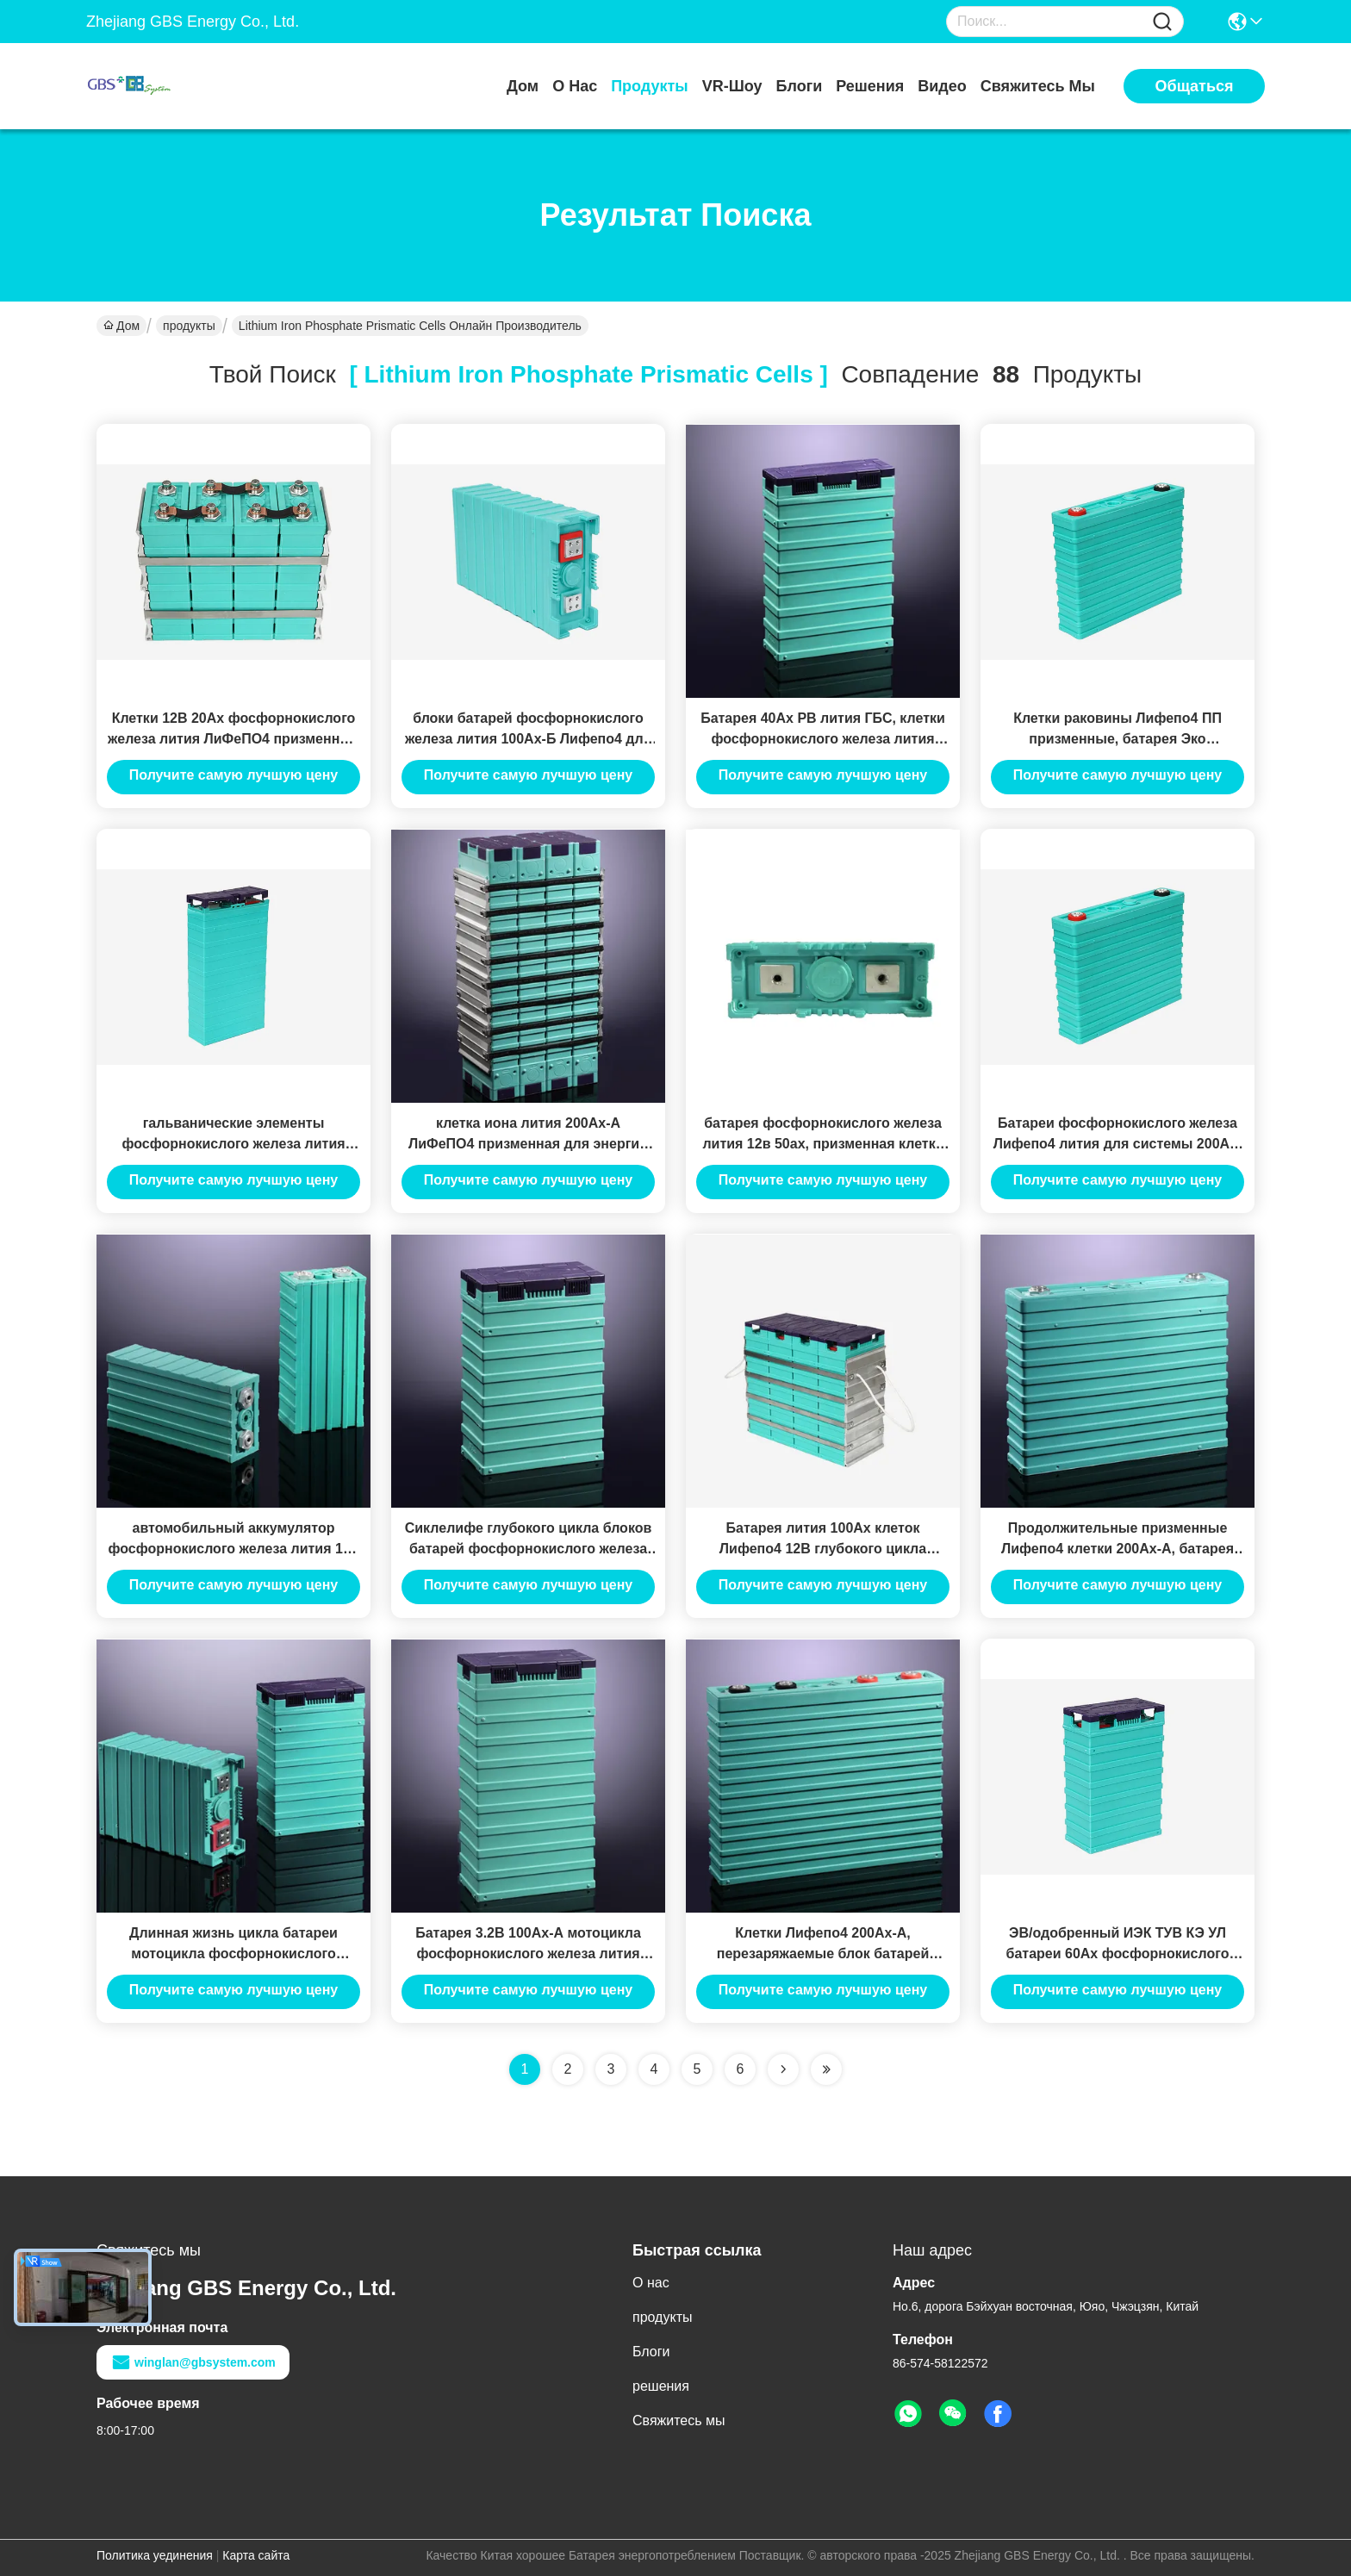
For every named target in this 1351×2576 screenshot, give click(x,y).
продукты (649, 86)
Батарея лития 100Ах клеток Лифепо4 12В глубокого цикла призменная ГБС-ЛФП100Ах (822, 1549)
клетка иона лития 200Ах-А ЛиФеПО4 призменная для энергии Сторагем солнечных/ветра (528, 1144)
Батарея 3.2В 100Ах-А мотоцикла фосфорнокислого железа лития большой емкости (528, 1954)
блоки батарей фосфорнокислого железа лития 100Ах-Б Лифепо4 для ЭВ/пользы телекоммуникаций (528, 739)
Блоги (799, 86)
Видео (942, 86)
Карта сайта (256, 2555)
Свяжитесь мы (1038, 86)
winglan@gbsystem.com (193, 2362)
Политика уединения (154, 2555)
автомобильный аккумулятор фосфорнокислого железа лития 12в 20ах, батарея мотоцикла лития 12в (233, 1549)
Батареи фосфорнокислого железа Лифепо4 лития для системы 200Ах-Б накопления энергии (1117, 1144)
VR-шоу (732, 86)
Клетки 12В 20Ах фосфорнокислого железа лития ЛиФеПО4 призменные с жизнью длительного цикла (233, 739)
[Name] (1162, 22)
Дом (523, 86)
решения (870, 86)
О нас (574, 86)
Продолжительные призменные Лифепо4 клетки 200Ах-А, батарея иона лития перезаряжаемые (1117, 1549)
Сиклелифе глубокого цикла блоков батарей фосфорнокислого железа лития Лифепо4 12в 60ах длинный (528, 1549)
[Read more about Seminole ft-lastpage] (826, 2069)
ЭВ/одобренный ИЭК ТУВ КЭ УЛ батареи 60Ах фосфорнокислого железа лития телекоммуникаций (1118, 1954)
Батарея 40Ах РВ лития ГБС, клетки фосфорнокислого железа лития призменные (822, 739)
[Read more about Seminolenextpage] (783, 2069)
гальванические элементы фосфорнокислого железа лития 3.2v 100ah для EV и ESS (233, 1144)
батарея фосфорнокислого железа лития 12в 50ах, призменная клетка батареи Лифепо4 (822, 1144)
